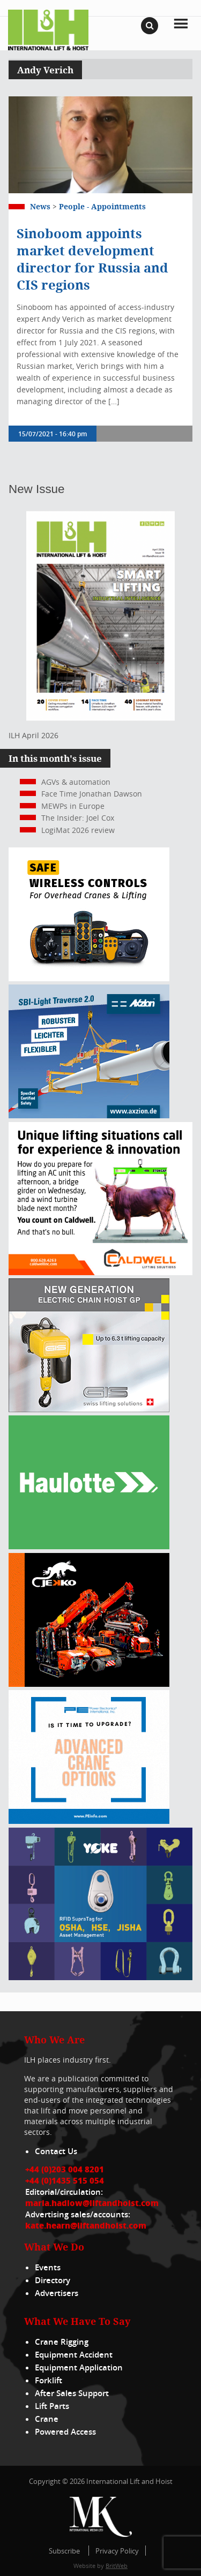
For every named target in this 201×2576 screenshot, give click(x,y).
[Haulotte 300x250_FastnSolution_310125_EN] (89, 1546)
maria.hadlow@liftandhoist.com (92, 2203)
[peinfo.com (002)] (89, 1821)
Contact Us (56, 2151)
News (40, 206)
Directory (52, 2280)
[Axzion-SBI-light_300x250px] (89, 1115)
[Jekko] (89, 1684)
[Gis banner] (89, 1409)
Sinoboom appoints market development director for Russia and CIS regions (92, 259)
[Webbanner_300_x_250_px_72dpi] (89, 978)
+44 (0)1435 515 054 (64, 2180)
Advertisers (56, 2293)
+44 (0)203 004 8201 (64, 2169)
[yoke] (100, 1977)
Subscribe (64, 2551)
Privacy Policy (117, 2551)
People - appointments (102, 206)
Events (48, 2267)
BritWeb (117, 2566)
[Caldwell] (100, 1272)
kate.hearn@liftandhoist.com (85, 2225)
